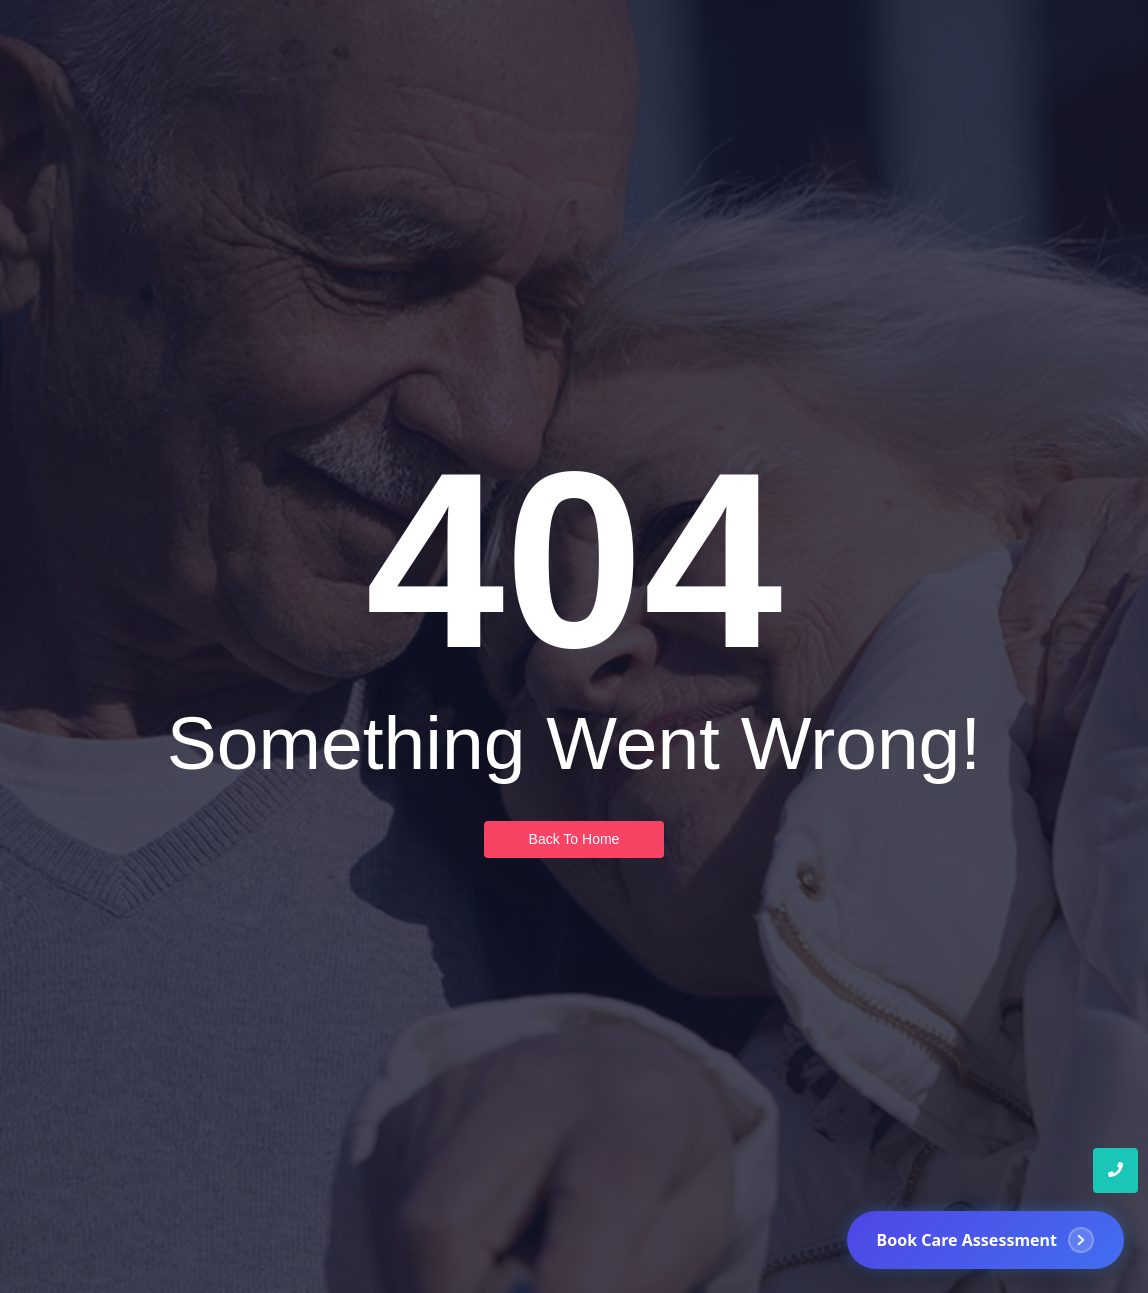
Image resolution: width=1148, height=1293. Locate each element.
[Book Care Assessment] (985, 1240)
